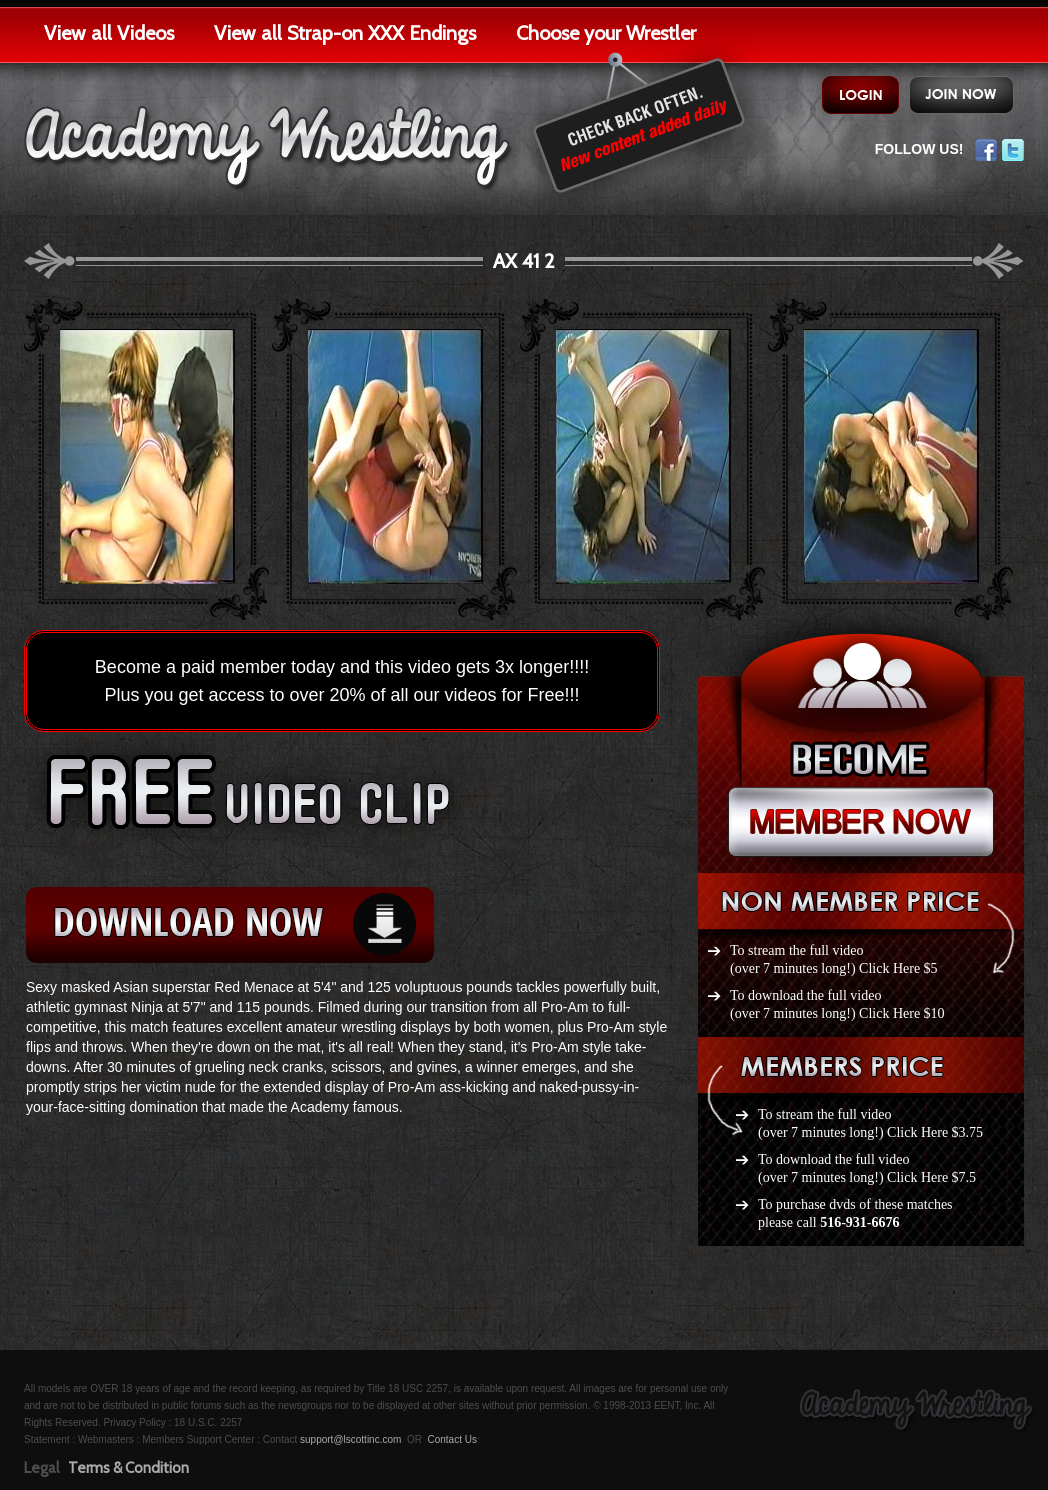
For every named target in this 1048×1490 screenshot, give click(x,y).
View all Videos (109, 33)
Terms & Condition (128, 1468)
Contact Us (451, 1439)
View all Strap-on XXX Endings (345, 33)
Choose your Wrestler (606, 33)
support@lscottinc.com (350, 1439)
